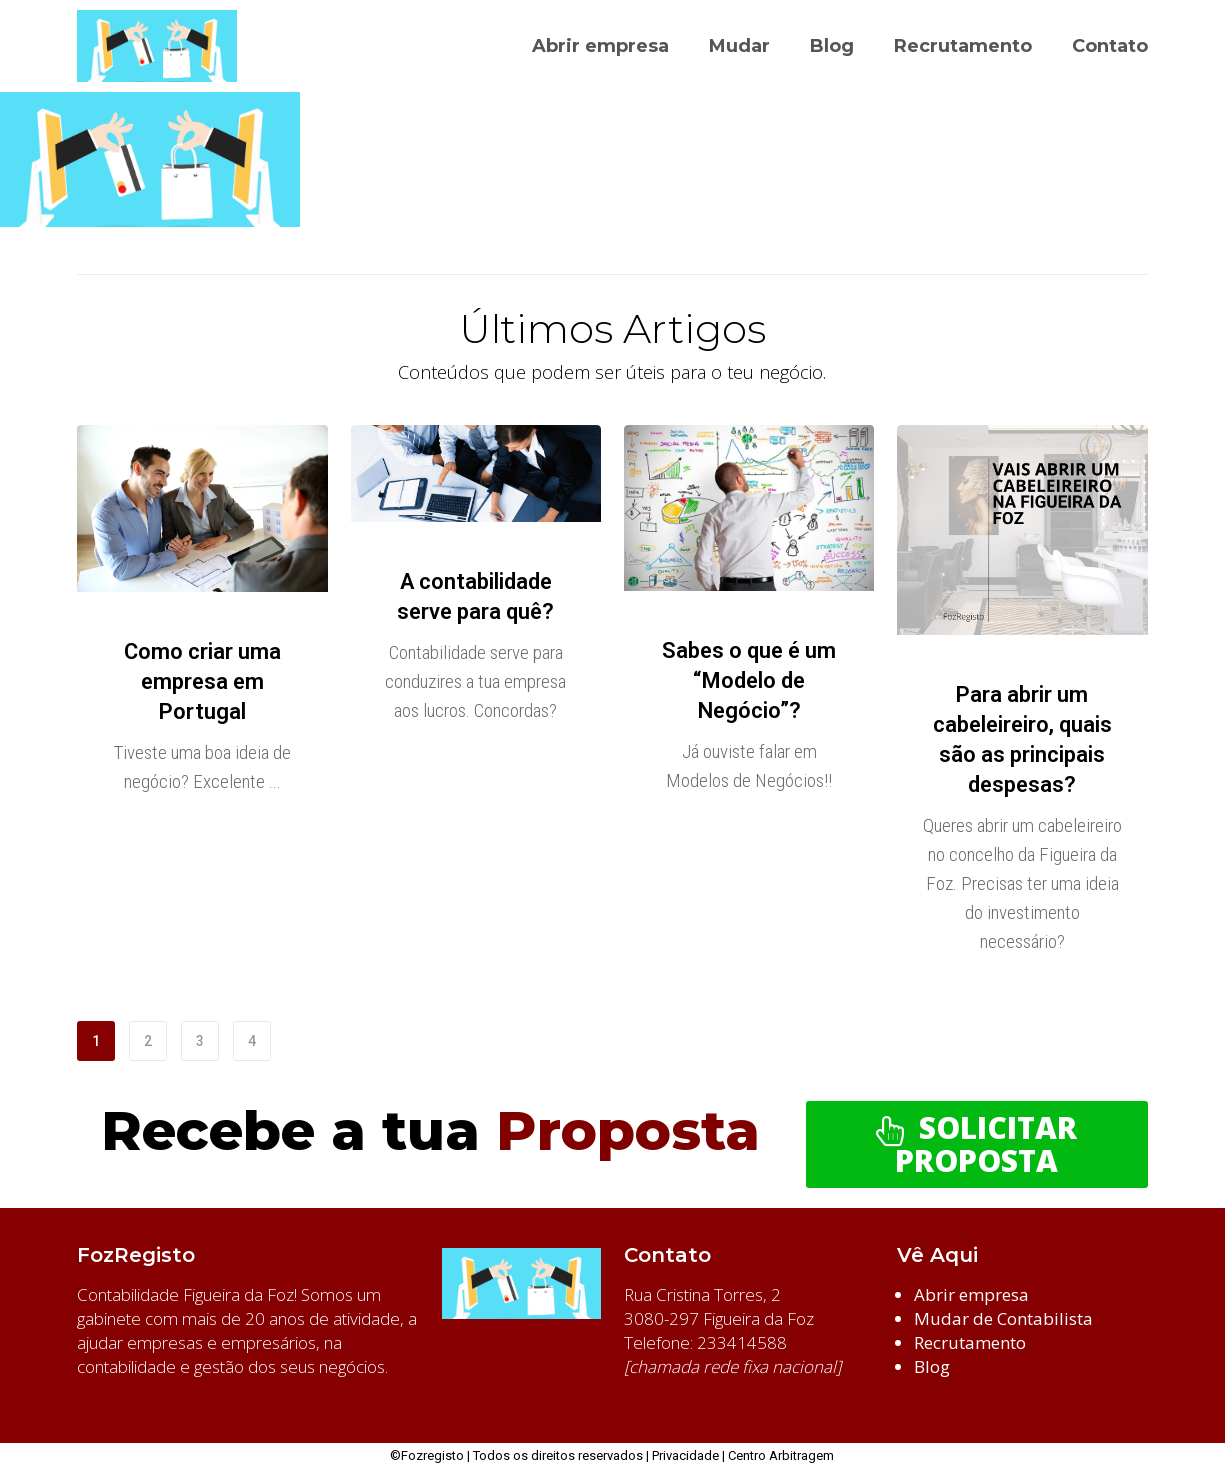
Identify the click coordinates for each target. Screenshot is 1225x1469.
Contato (1110, 46)
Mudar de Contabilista (1003, 1318)
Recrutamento (963, 46)
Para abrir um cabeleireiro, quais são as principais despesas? (1022, 739)
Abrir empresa (600, 46)
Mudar (739, 46)
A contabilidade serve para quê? (475, 596)
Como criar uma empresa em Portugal (202, 681)
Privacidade (685, 1455)
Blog (832, 46)
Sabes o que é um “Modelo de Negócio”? (749, 680)
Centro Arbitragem (781, 1455)
